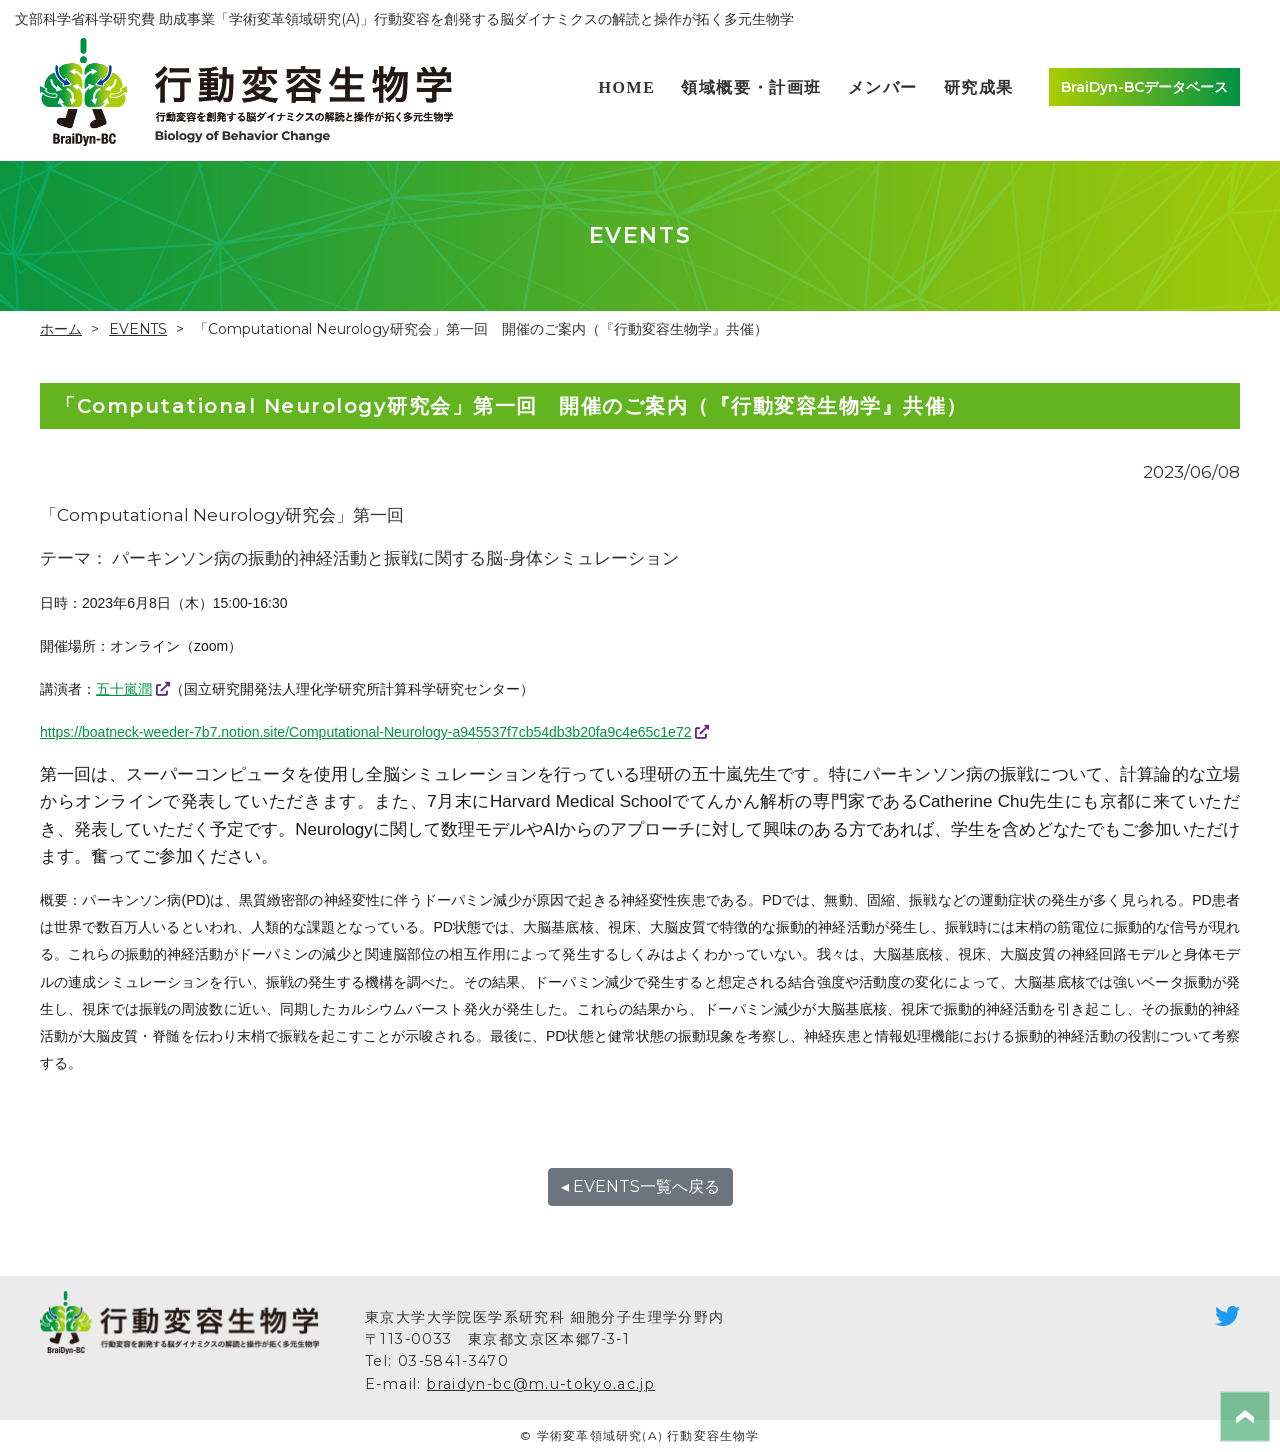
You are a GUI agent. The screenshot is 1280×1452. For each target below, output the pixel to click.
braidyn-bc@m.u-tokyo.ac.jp (541, 1384)
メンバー (883, 87)
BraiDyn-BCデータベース (1144, 87)
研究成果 (979, 87)
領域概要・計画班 (751, 87)
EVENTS (138, 329)
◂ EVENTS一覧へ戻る (640, 1186)
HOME (626, 87)
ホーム (61, 329)
